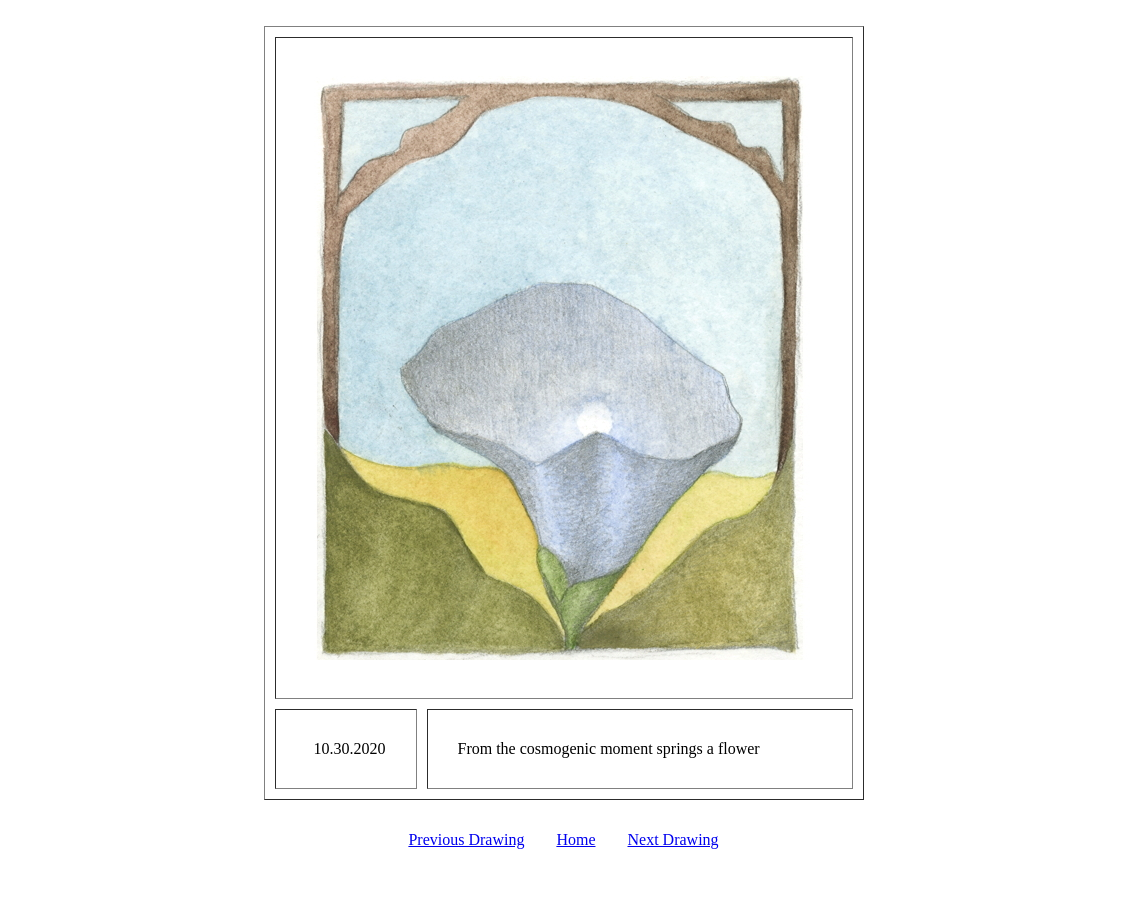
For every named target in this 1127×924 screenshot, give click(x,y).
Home (575, 839)
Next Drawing (673, 839)
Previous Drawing (466, 839)
